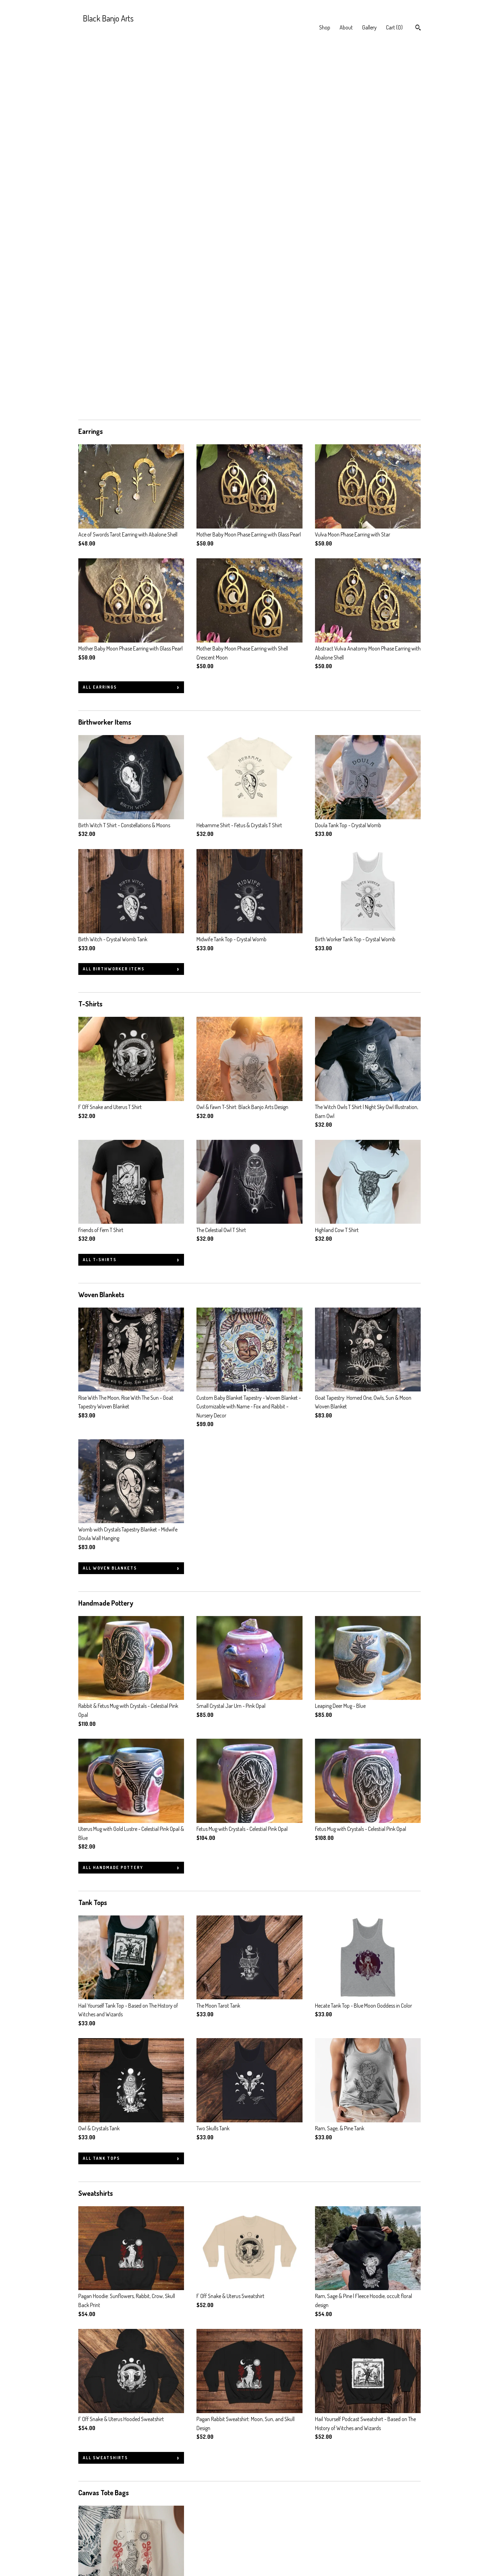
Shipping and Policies (100, 2539)
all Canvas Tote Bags (111, 2260)
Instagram (207, 2521)
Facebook (206, 2511)
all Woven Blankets (110, 1202)
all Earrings (100, 321)
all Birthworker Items (114, 603)
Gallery (369, 27)
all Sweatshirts (105, 2092)
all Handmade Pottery (113, 1502)
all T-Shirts (99, 894)
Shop (324, 27)
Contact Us (90, 2549)
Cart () (394, 27)
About (346, 27)
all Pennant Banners (111, 2436)
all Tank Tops (101, 1793)
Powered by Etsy (385, 2530)
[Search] (418, 28)
